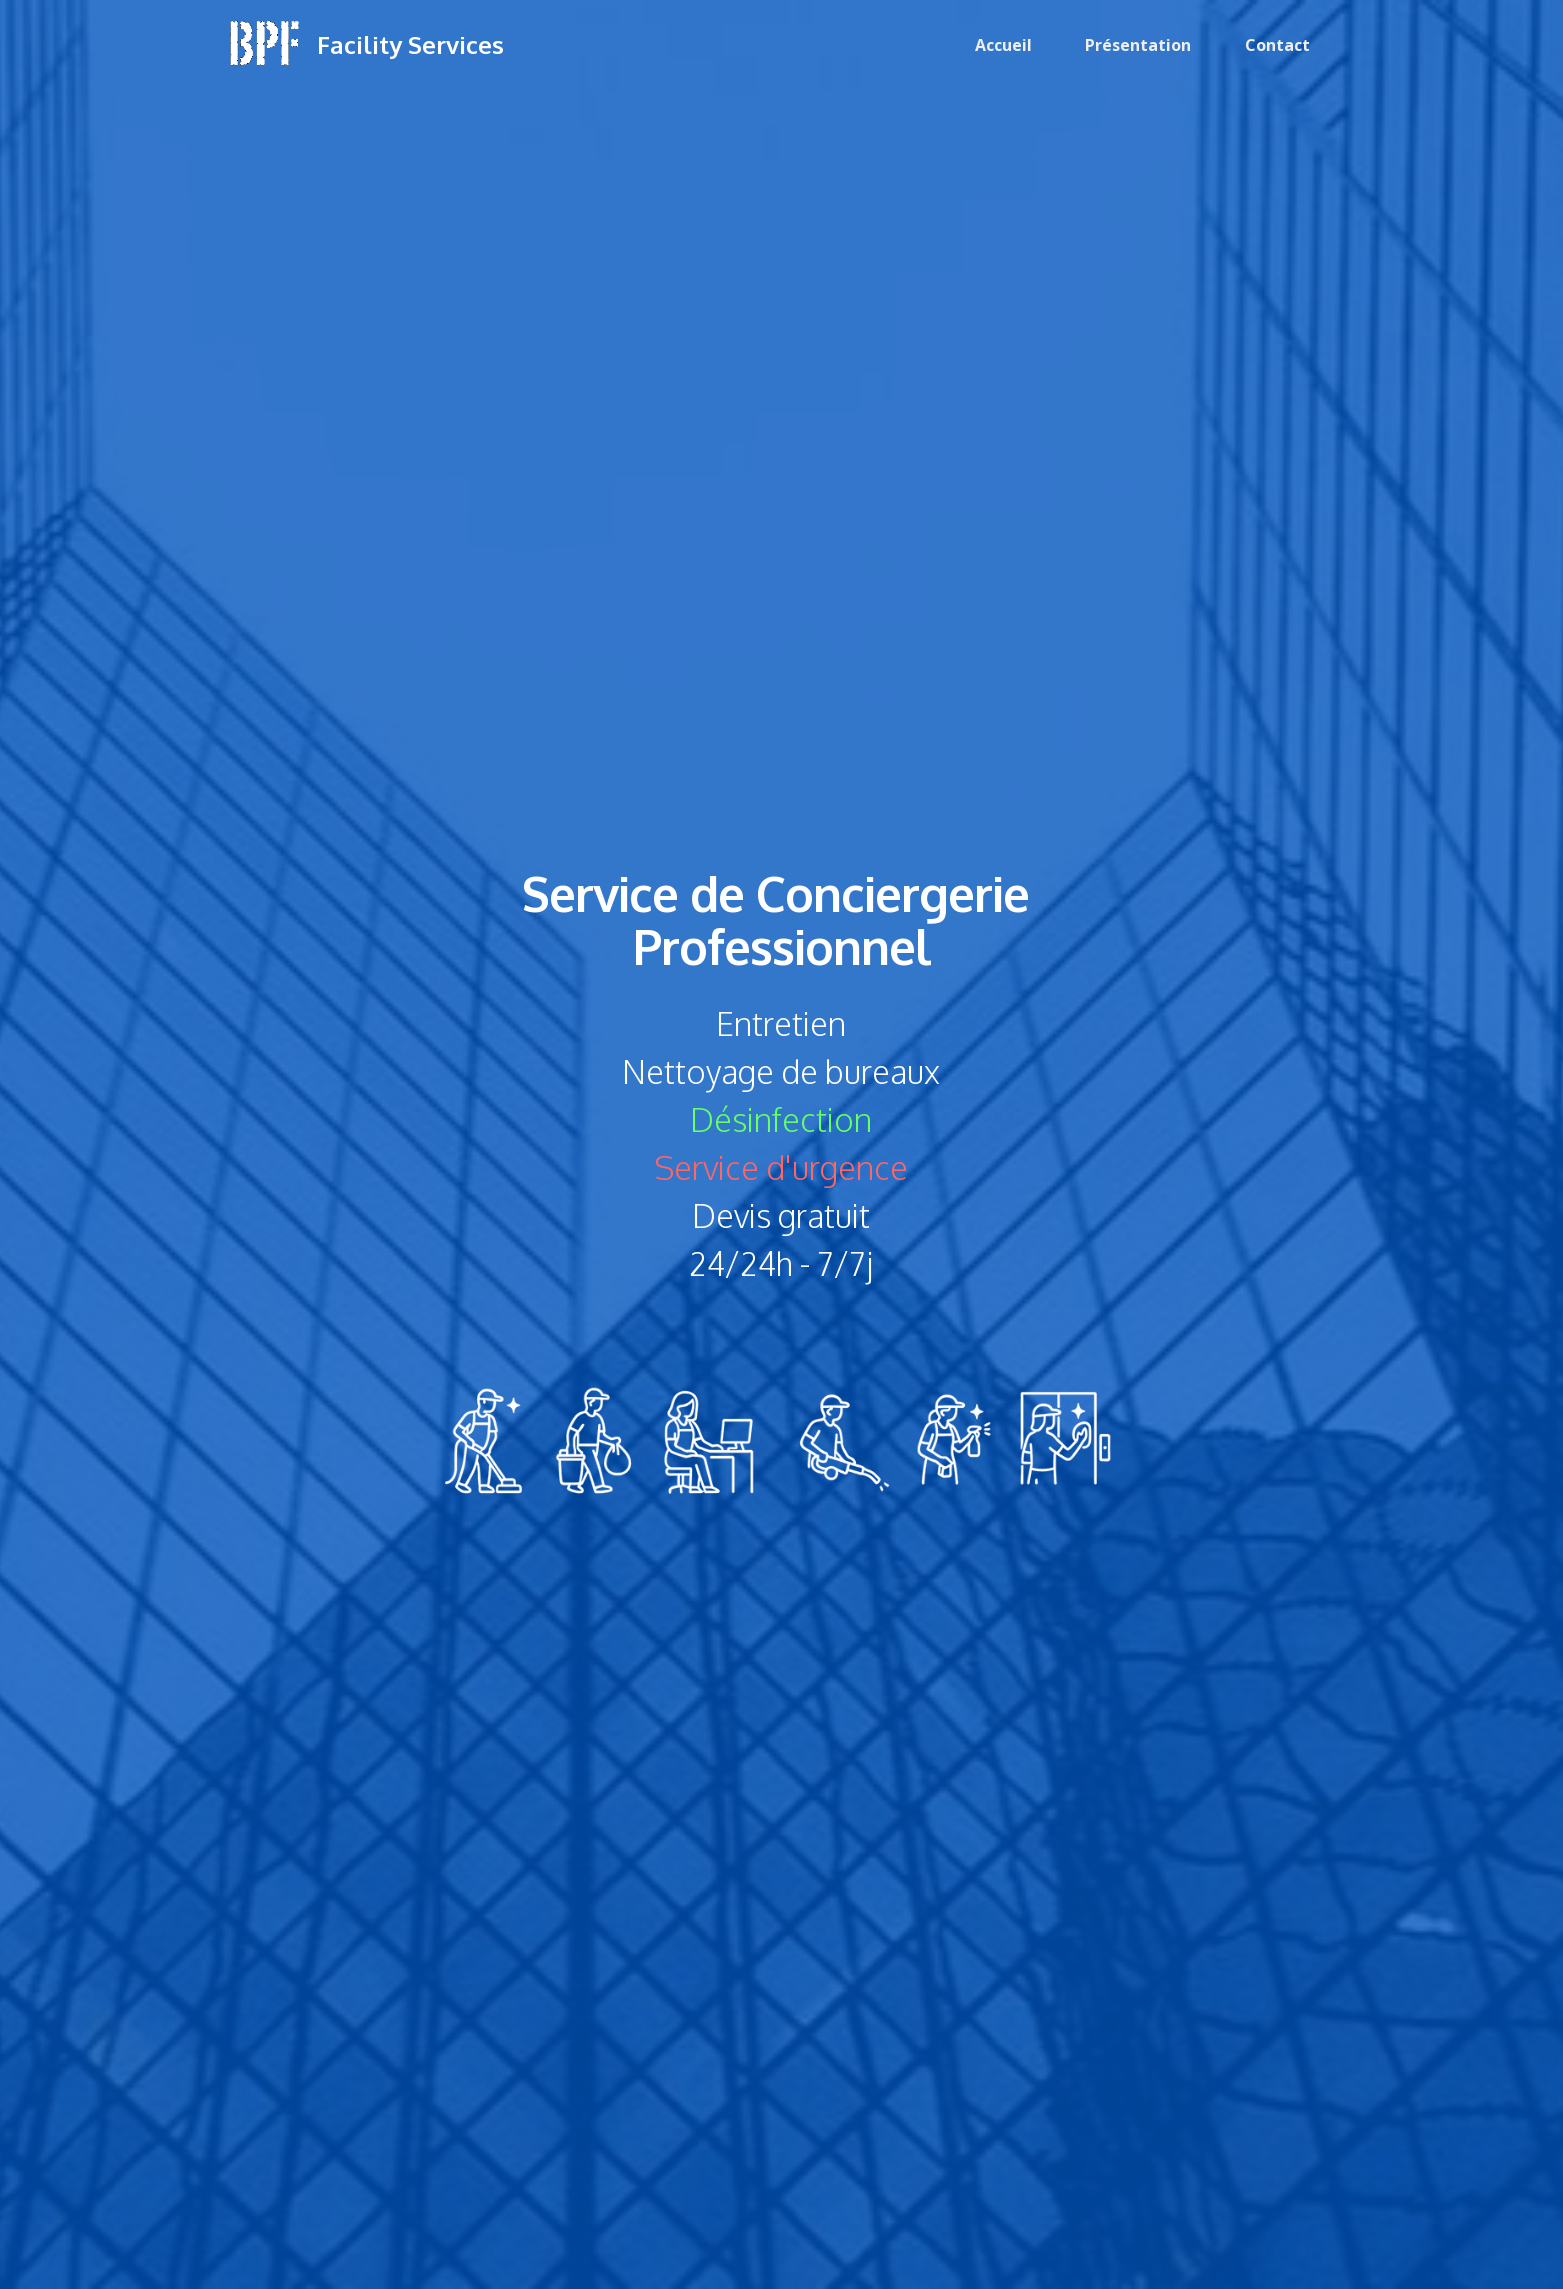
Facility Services (410, 44)
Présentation (1138, 45)
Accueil (1003, 45)
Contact (1277, 45)
